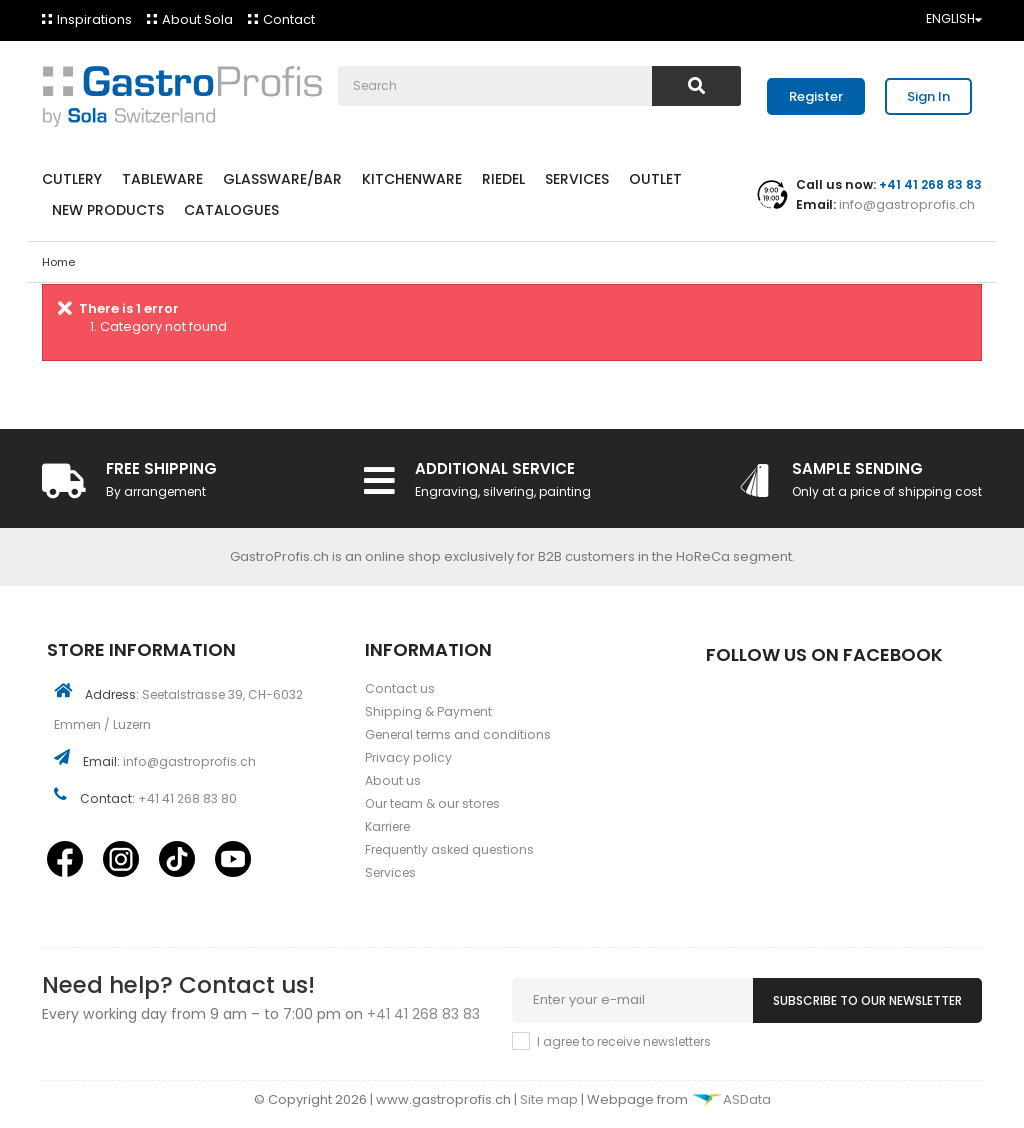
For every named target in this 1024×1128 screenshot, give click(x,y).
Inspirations (94, 19)
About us (393, 780)
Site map (550, 1099)
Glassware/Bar (282, 179)
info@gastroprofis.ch (905, 204)
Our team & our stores (432, 803)
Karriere (387, 826)
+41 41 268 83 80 (187, 798)
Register (816, 96)
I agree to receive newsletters (624, 1041)
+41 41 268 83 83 (423, 1014)
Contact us (400, 688)
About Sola (197, 19)
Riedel (503, 179)
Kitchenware (412, 179)
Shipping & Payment (428, 711)
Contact (289, 19)
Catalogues (231, 210)
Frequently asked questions (449, 849)
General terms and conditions (458, 734)
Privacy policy (408, 757)
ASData (731, 1099)
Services (577, 179)
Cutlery (72, 179)
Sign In (928, 96)
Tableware (162, 179)
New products (108, 210)
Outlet (655, 179)
